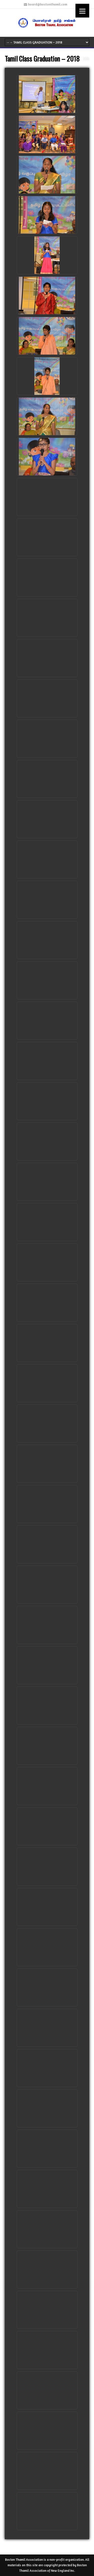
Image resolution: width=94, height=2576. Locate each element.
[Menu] (82, 11)
